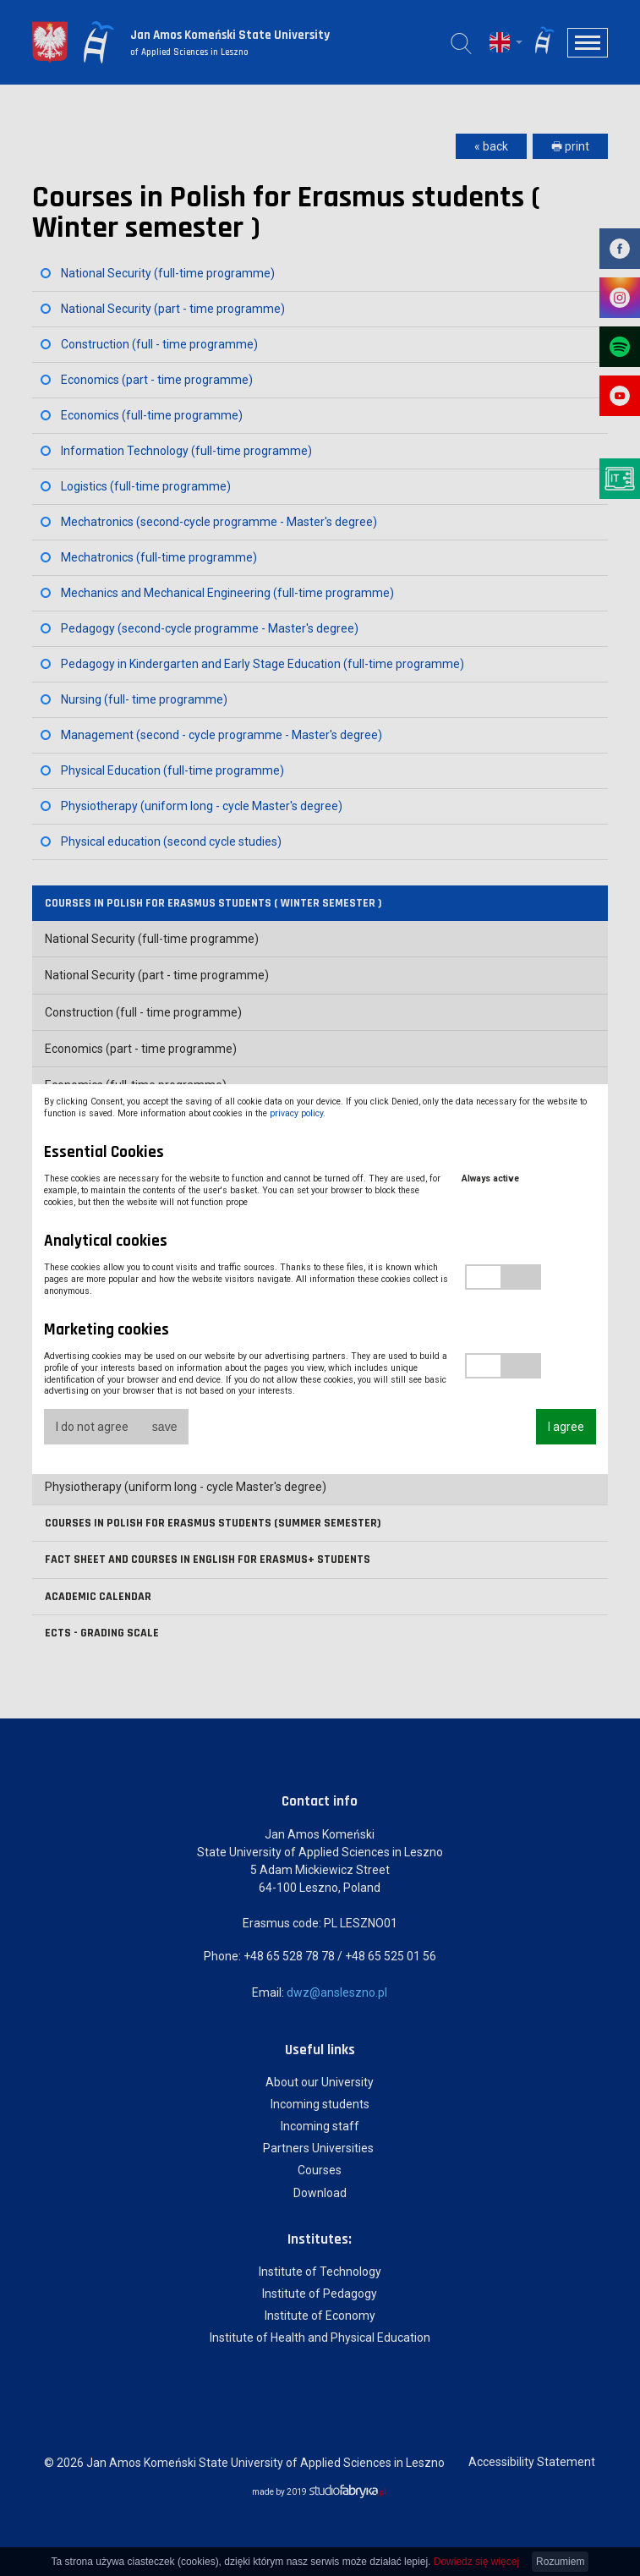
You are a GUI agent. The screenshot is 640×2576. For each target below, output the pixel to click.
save (165, 1426)
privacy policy (296, 1113)
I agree (566, 1426)
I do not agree (92, 1426)
